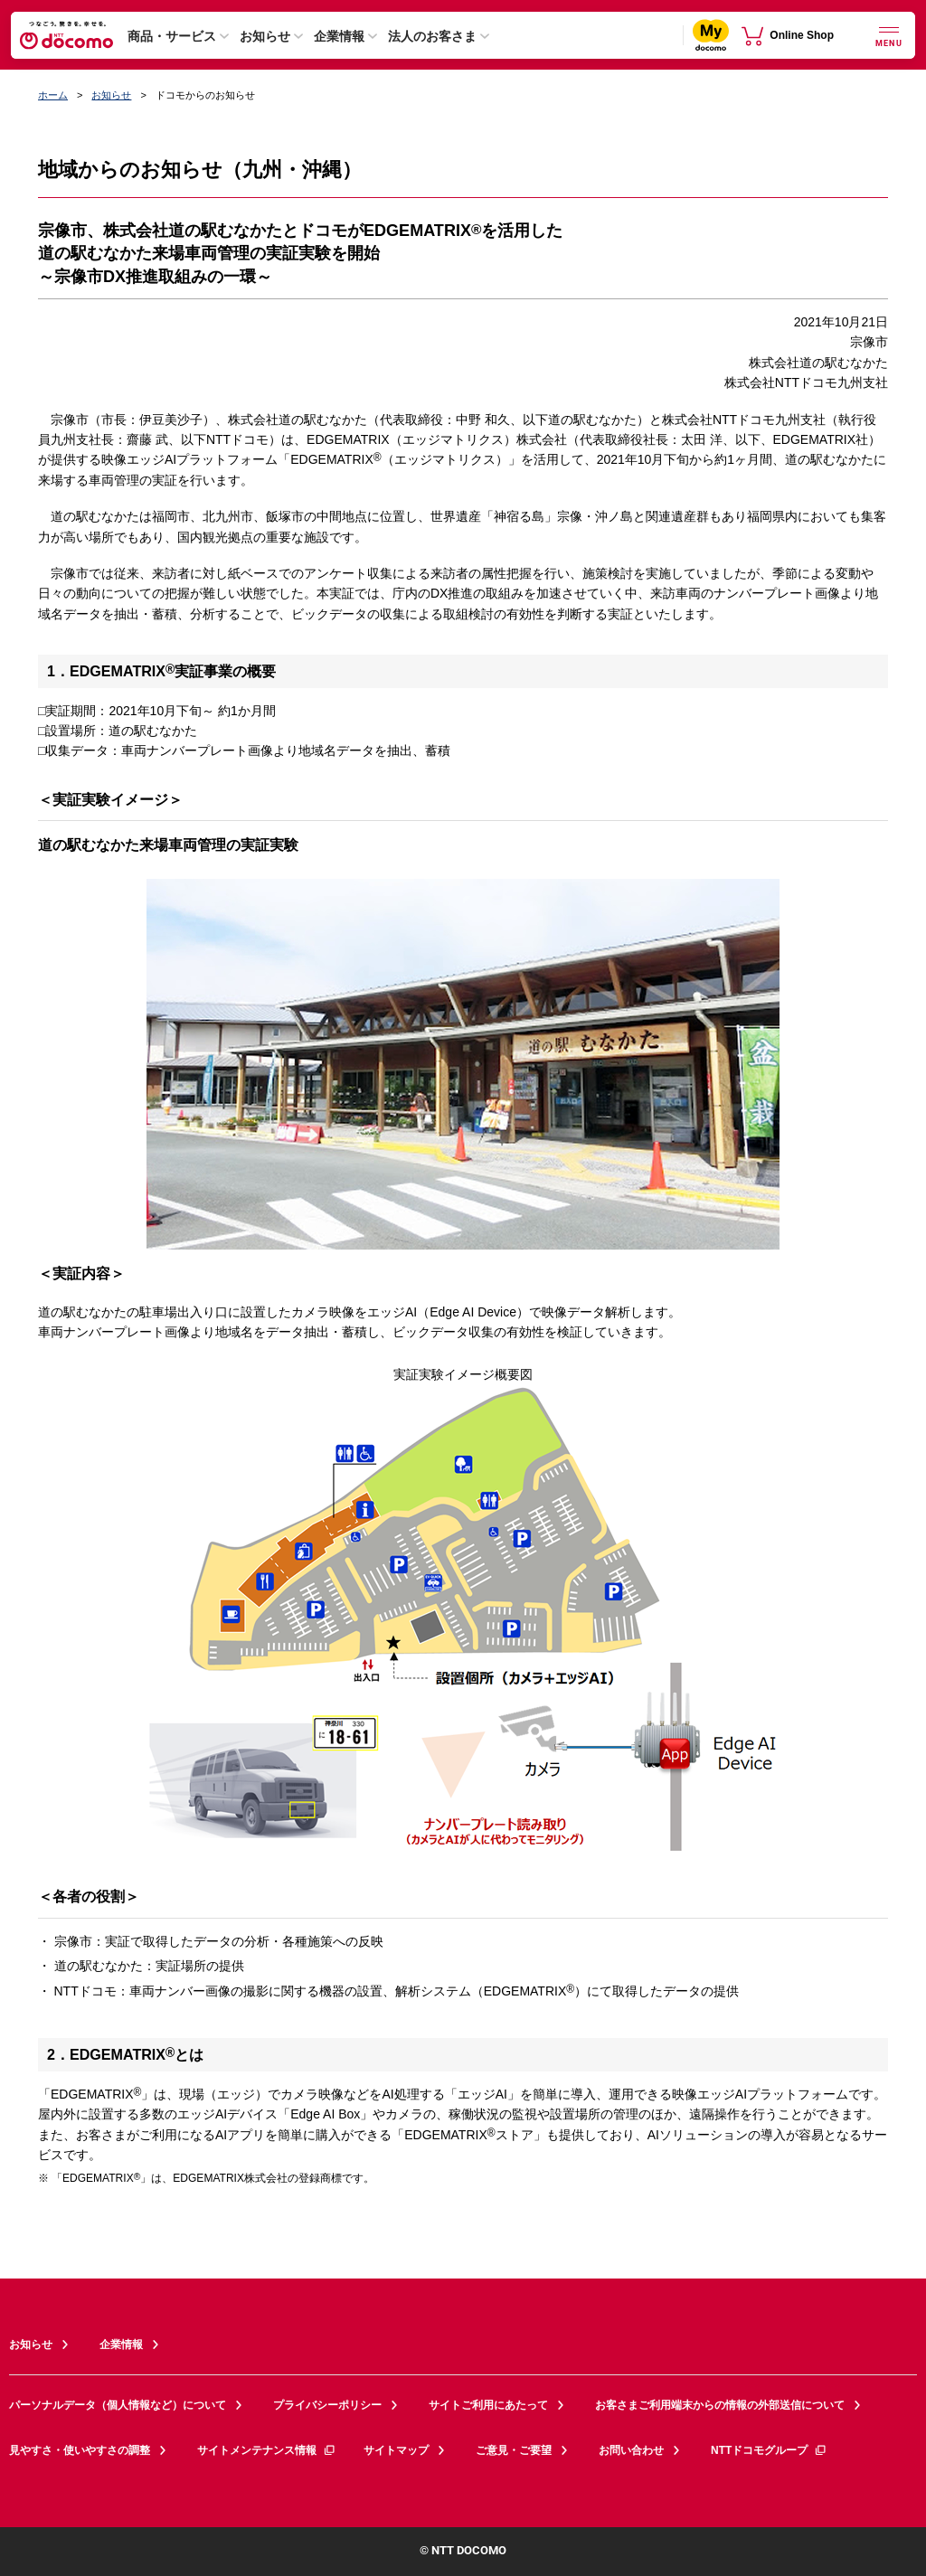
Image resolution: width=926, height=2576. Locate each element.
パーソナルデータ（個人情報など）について (117, 2405)
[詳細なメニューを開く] (889, 35)
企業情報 (339, 36)
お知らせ (265, 36)
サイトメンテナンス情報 (266, 2450)
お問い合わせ (631, 2450)
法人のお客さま (432, 36)
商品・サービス (172, 36)
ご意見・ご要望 (514, 2450)
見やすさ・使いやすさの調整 (79, 2450)
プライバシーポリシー (327, 2405)
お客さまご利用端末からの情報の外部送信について (720, 2405)
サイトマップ (396, 2450)
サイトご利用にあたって (488, 2405)
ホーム (53, 95)
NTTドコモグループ (769, 2450)
